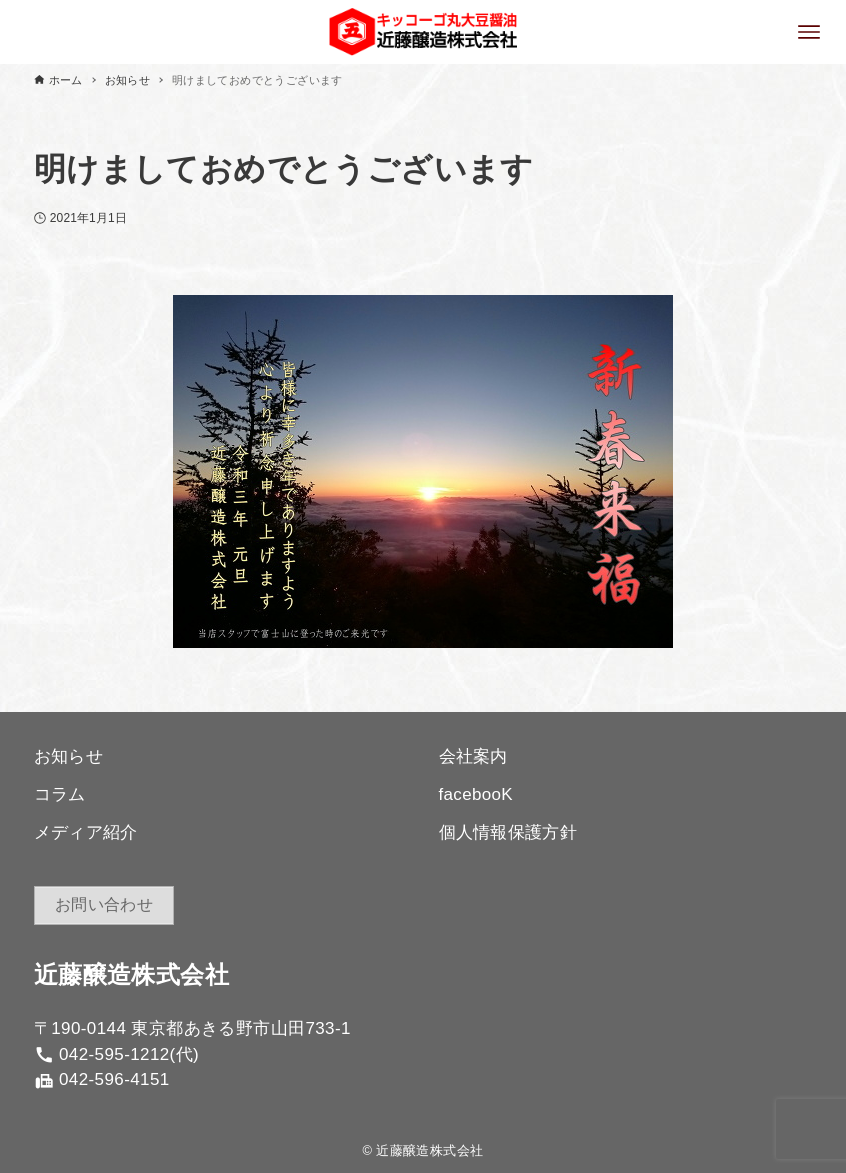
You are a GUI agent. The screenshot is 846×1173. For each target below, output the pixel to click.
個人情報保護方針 (508, 832)
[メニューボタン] (809, 32)
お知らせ (69, 756)
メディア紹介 (86, 832)
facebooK (476, 794)
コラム (60, 794)
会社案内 (474, 756)
